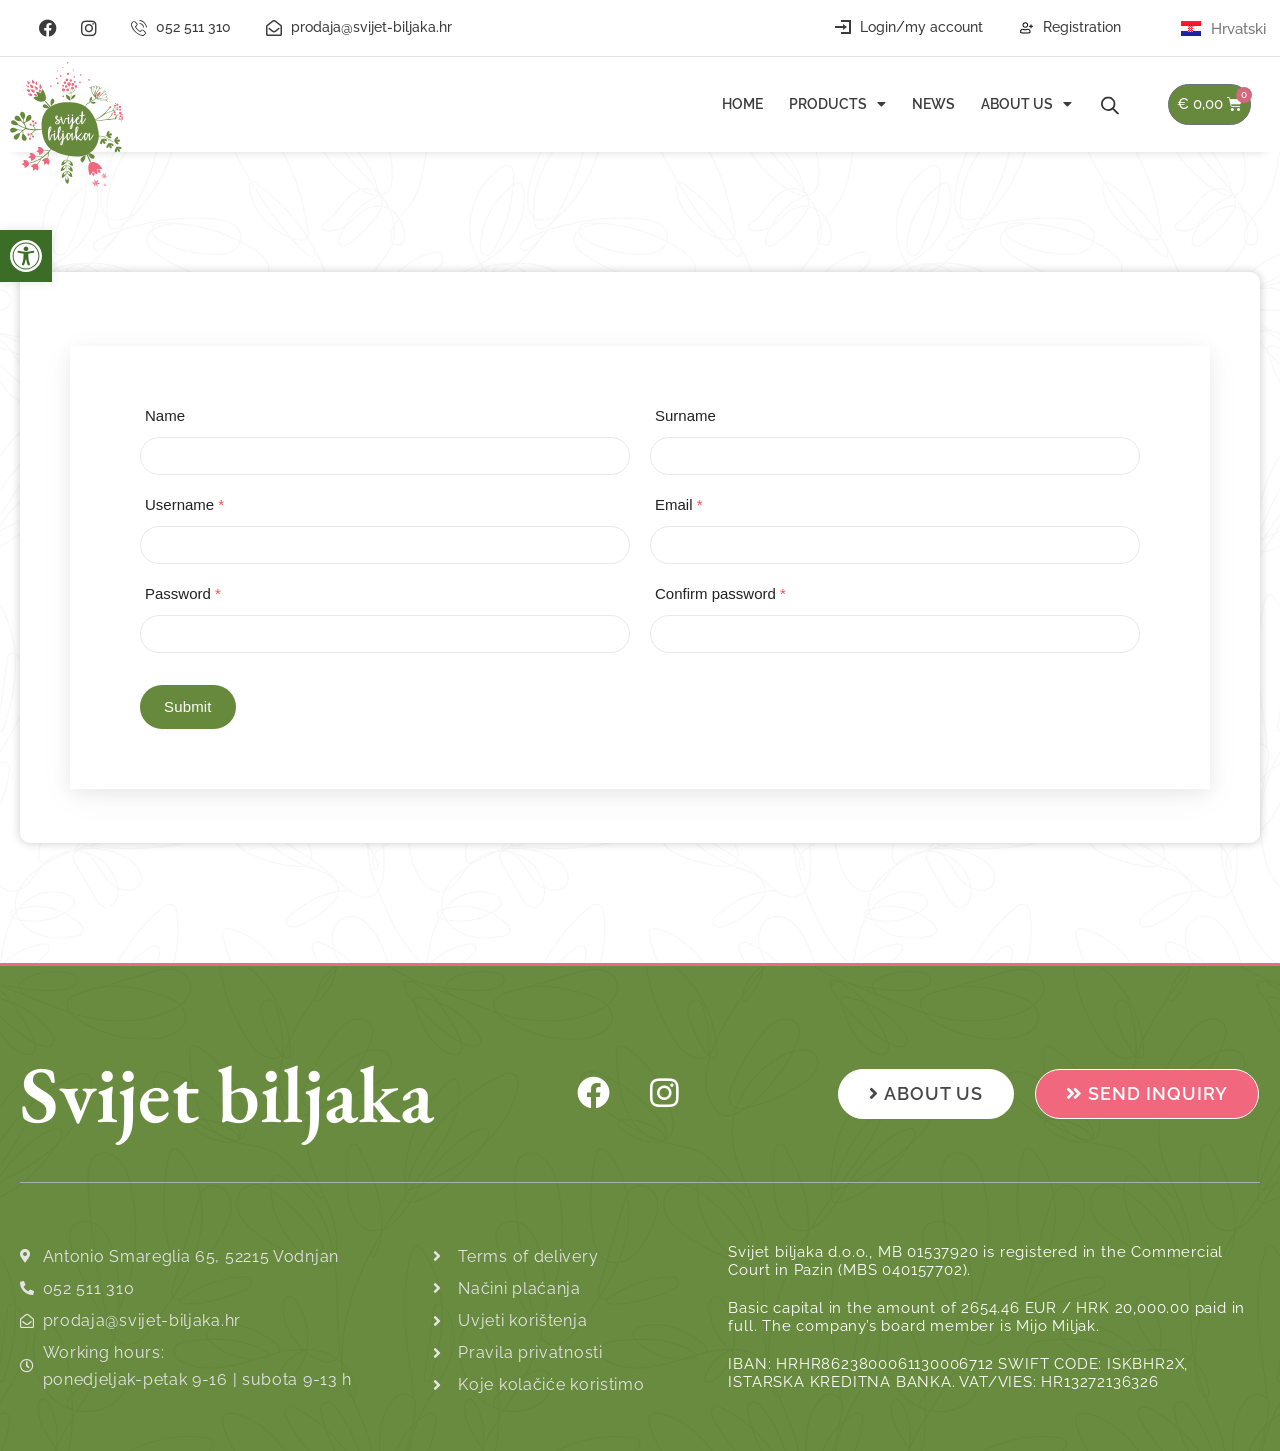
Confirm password (720, 593)
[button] (26, 256)
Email (679, 504)
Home (742, 104)
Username (184, 504)
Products (837, 104)
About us (1026, 104)
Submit (188, 706)
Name (165, 415)
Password (183, 593)
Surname (685, 415)
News (933, 104)
